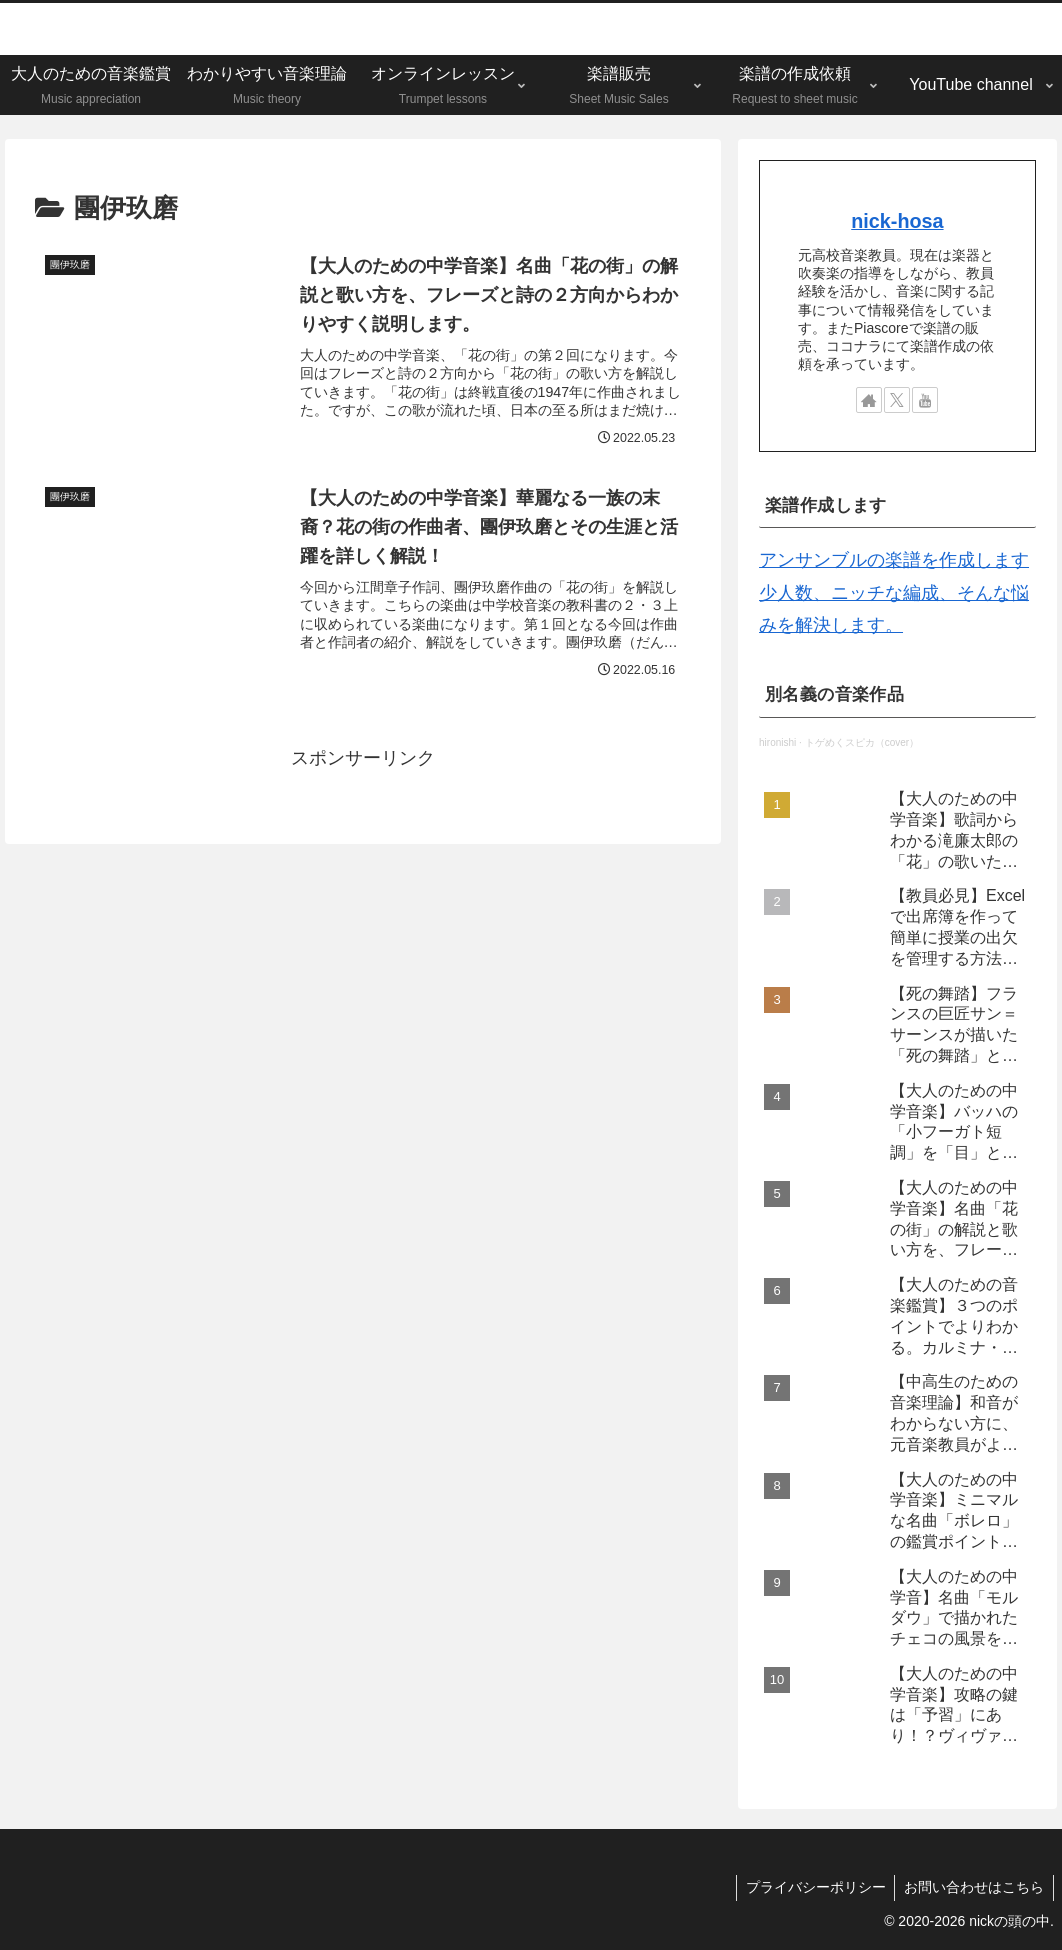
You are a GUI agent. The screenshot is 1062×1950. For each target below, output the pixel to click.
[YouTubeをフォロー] (925, 400)
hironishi (777, 742)
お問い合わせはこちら (973, 1887)
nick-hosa (897, 221)
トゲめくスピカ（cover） (862, 742)
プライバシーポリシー (812, 1887)
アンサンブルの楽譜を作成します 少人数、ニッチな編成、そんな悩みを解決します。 (894, 592)
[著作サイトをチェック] (869, 400)
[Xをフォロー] (897, 400)
